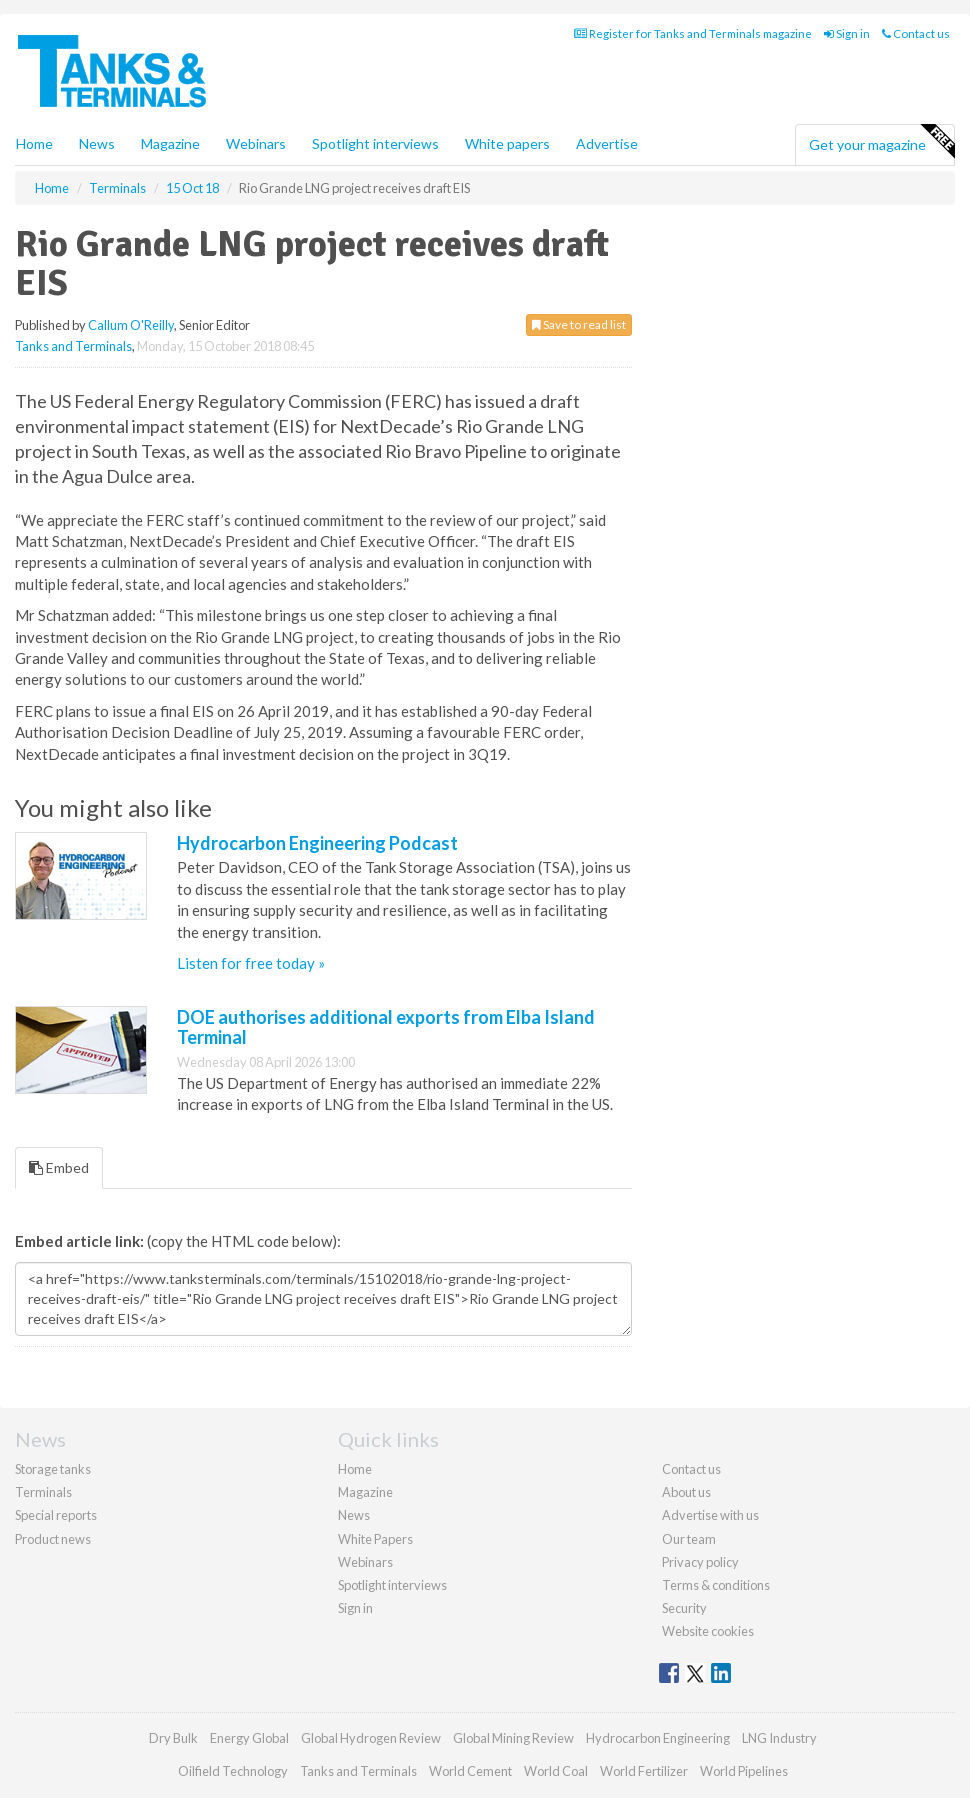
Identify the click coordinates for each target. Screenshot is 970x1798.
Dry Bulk (173, 1738)
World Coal (556, 1771)
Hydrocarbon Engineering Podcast (317, 843)
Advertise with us (710, 1515)
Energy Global (249, 1738)
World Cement (470, 1771)
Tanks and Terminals (73, 346)
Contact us (916, 33)
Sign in (847, 33)
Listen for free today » (251, 963)
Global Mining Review (513, 1738)
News (354, 1515)
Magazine (170, 143)
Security (684, 1608)
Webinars (256, 143)
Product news (53, 1539)
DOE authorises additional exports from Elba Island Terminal (386, 1027)
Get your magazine (881, 142)
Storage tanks (53, 1469)
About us (686, 1492)
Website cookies (708, 1631)
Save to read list (579, 324)
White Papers (375, 1539)
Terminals (43, 1492)
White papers (507, 143)
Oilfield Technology (233, 1771)
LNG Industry (779, 1738)
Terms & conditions (716, 1585)
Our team (689, 1539)
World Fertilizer (644, 1771)
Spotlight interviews (375, 143)
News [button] (97, 143)
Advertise (607, 143)
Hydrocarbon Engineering (658, 1738)
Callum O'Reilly (131, 325)
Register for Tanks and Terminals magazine (693, 33)
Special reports (56, 1515)
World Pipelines (744, 1771)
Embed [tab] (59, 1167)
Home (34, 143)
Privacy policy (700, 1562)
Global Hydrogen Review (371, 1738)
